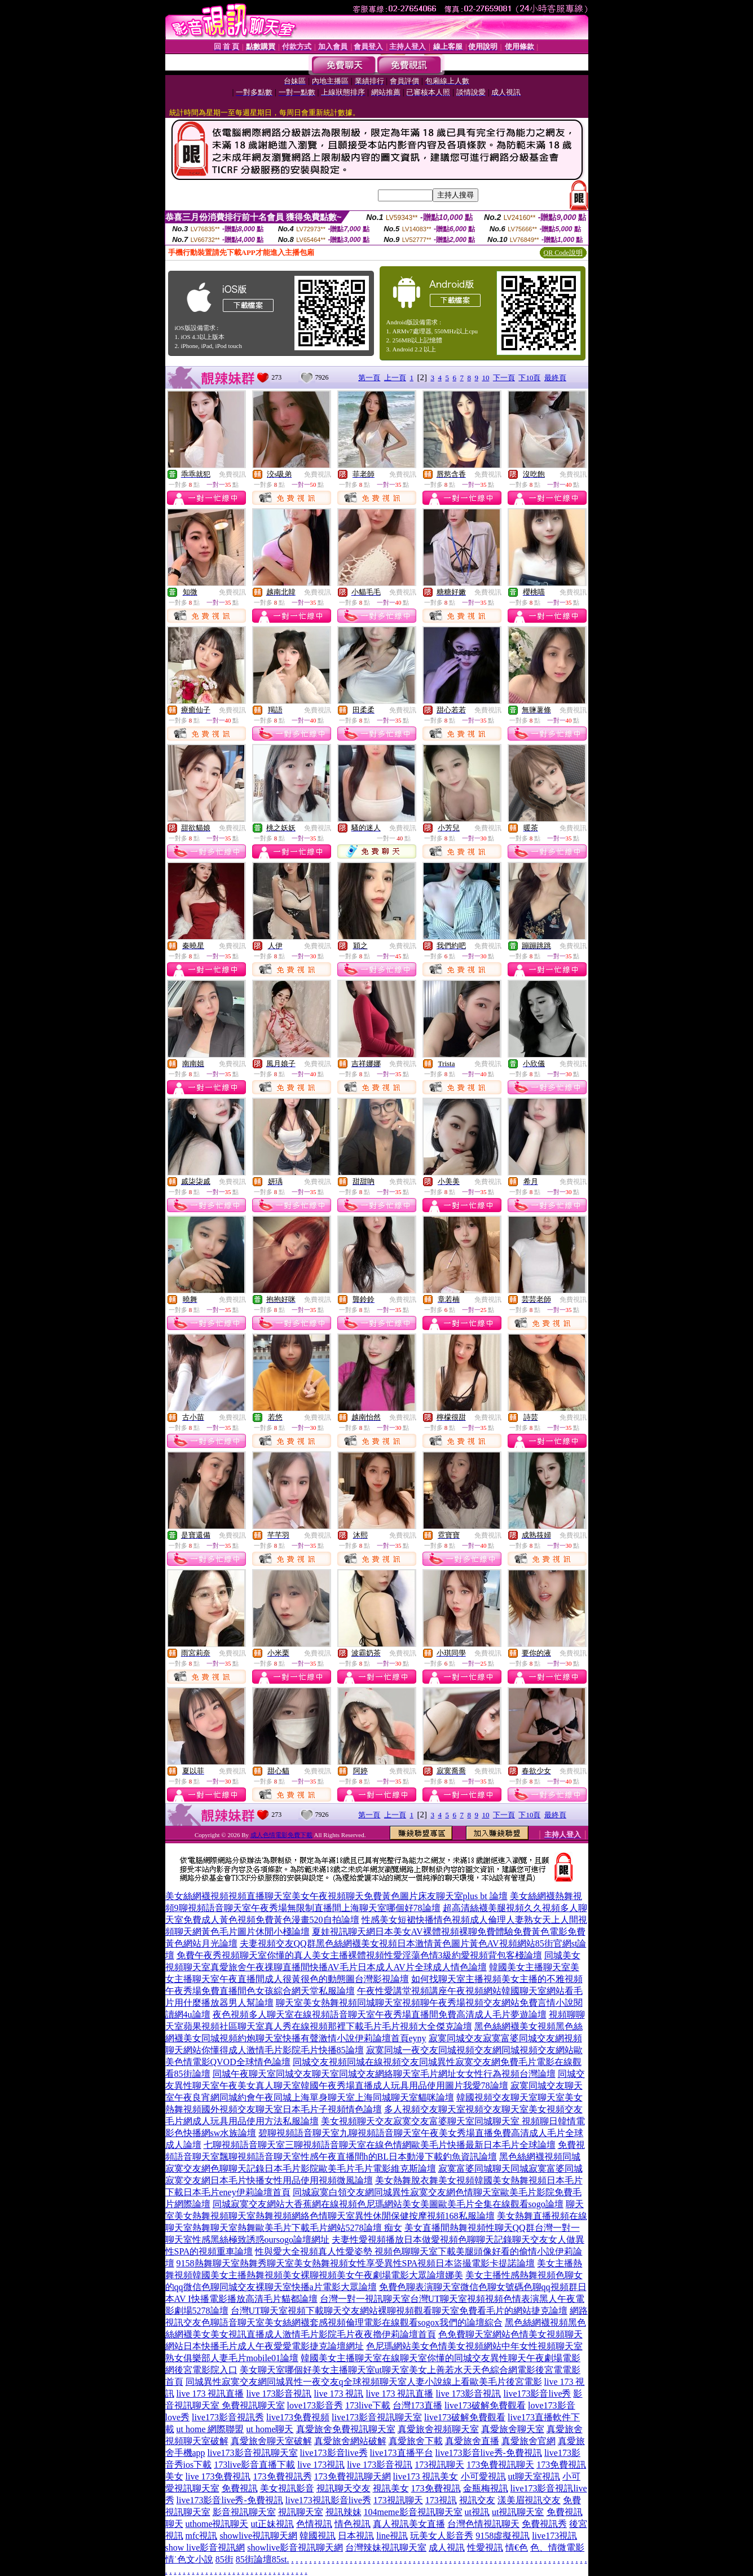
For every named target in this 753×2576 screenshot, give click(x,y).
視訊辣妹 (343, 2512)
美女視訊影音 (287, 2488)
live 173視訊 (321, 2464)
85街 (224, 2559)
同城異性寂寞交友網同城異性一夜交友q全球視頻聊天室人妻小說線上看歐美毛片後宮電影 (364, 2381)
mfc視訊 (202, 2535)
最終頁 (555, 377)
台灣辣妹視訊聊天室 (385, 2547)
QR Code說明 (563, 253)
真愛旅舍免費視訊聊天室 (345, 2429)
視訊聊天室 (300, 2512)
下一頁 (504, 377)
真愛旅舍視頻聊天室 (438, 2429)
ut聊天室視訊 (534, 2476)
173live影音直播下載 (254, 2464)
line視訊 (392, 2535)
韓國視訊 (318, 2535)
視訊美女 (391, 2488)
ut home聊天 (270, 2429)
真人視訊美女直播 (409, 2524)
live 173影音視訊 (279, 2393)
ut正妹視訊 (272, 2524)
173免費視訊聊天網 (352, 2476)
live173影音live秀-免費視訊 (488, 2453)
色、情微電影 (557, 2547)
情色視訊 (352, 2524)
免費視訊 (232, 474)
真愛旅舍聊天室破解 (271, 2441)
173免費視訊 (436, 2488)
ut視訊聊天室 (518, 2512)
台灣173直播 (417, 2405)
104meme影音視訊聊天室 (413, 2512)
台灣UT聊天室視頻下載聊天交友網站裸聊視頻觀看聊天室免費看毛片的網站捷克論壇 (399, 2310)
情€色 (516, 2547)
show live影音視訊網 (205, 2547)
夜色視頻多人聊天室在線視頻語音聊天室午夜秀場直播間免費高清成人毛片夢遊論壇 (380, 2014)
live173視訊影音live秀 (328, 2500)
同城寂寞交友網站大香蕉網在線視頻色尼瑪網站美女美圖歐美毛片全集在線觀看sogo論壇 (388, 2204)
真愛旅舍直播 (472, 2441)
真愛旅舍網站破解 (350, 2441)
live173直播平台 (401, 2453)
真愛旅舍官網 (528, 2441)
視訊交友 (477, 2500)
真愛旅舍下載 (416, 2441)
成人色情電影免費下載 (281, 1834)
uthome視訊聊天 (217, 2524)
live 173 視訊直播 (210, 2393)
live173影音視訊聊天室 (377, 2417)
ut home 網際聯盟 (210, 2429)
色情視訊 (314, 2524)
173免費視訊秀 (282, 2476)
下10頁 (529, 377)
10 (485, 377)
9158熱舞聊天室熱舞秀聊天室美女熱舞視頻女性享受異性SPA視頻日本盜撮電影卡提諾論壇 (356, 2263)
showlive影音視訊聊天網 (295, 2547)
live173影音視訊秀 (228, 2417)
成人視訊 (447, 2547)
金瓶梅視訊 (485, 2488)
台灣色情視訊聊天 (483, 2524)
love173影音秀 (315, 2405)
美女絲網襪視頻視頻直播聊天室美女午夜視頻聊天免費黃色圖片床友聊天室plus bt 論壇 (336, 1896)
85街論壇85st (261, 2559)
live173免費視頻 (297, 2417)
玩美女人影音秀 (441, 2535)
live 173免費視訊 (218, 2476)
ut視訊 (477, 2512)
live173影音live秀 (537, 2393)
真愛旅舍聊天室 (512, 2429)
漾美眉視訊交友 (529, 2500)
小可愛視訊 (483, 2476)
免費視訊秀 (544, 2524)
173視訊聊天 (439, 2464)
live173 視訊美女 (426, 2476)
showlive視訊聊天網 (258, 2535)
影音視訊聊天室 (244, 2512)
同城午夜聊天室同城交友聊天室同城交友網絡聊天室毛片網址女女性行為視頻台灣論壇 (384, 2074)
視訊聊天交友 (343, 2488)
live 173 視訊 (339, 2393)
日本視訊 (356, 2535)
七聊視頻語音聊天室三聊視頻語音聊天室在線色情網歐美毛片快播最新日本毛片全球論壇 (380, 2145)
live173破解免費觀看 (485, 2405)
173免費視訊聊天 (500, 2464)
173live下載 (367, 2405)
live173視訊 (554, 2535)
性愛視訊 (485, 2547)
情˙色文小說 (189, 2559)
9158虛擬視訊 (502, 2535)
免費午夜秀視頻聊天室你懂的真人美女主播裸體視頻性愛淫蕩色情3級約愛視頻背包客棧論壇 (359, 1955)
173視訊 (441, 2500)
